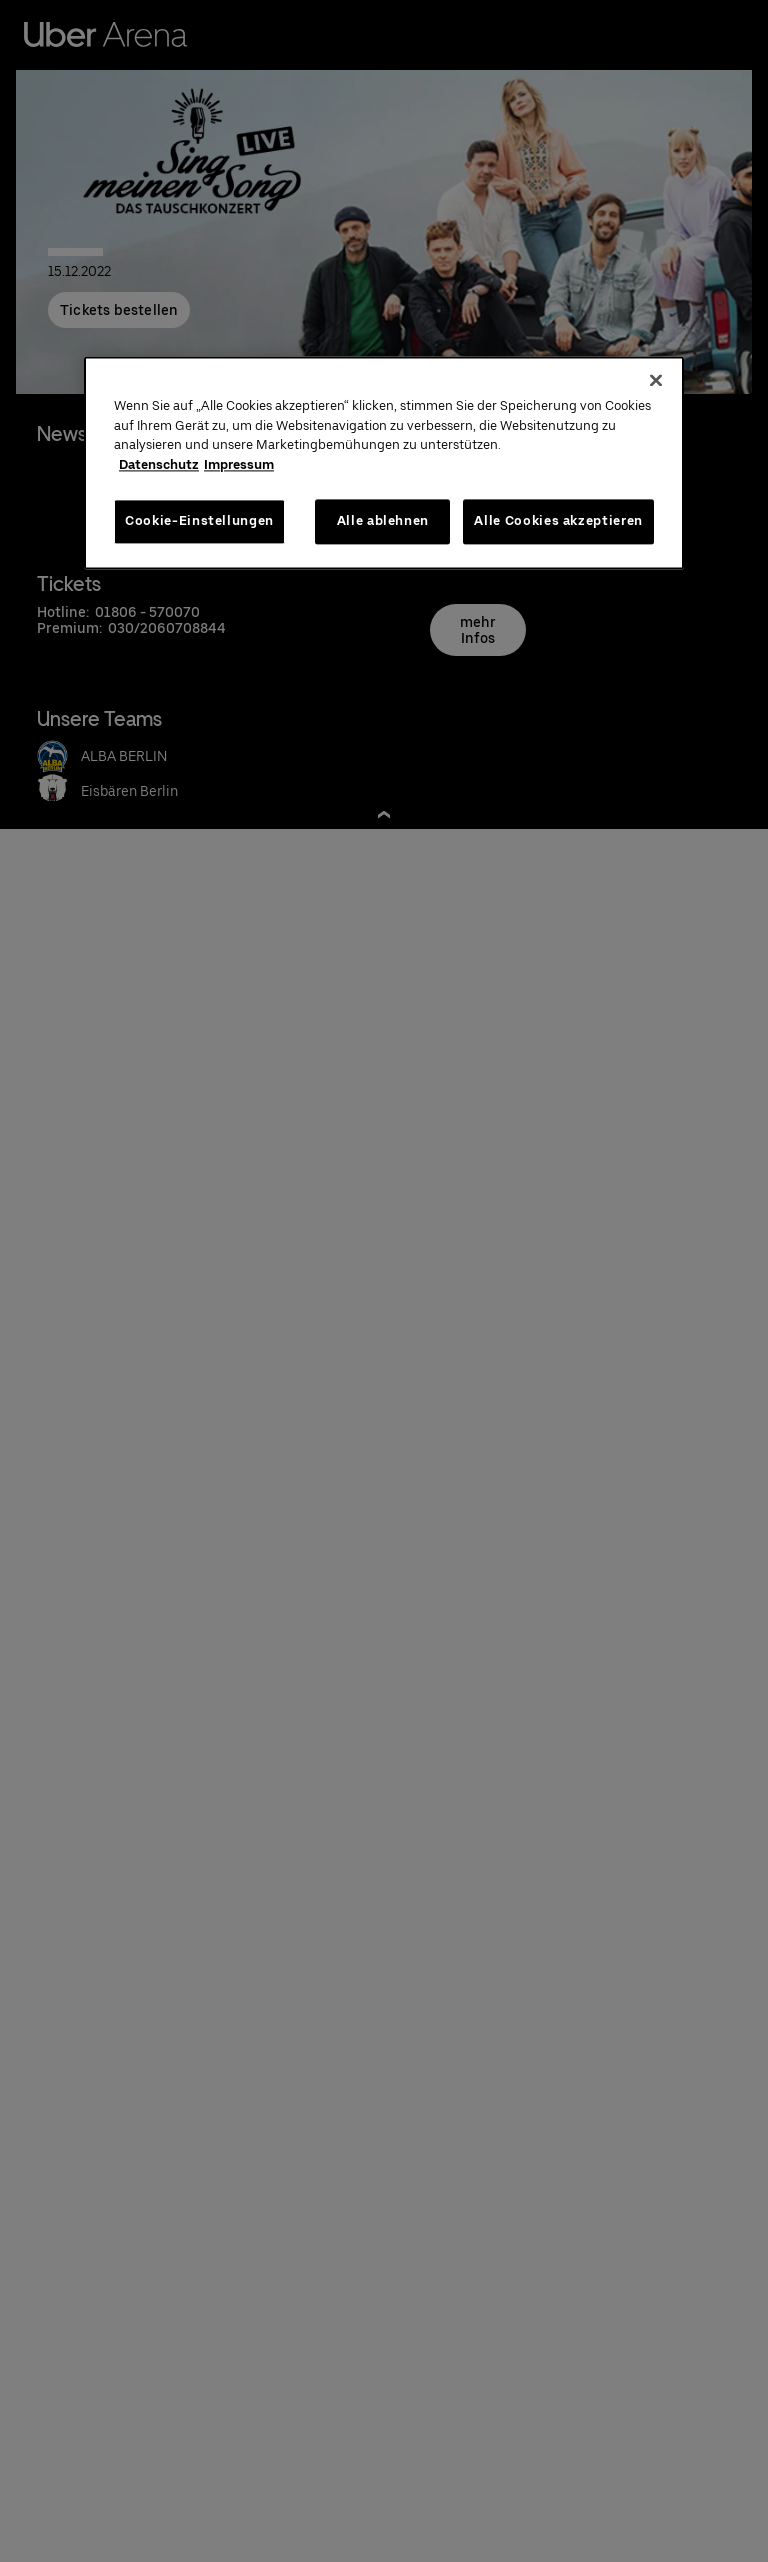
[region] (384, 463)
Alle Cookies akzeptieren (558, 521)
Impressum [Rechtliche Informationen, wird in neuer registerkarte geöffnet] (239, 464)
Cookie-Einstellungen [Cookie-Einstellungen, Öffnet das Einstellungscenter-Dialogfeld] (199, 521)
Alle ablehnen (383, 521)
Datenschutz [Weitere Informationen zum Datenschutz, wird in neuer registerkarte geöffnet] (159, 464)
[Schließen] (656, 381)
